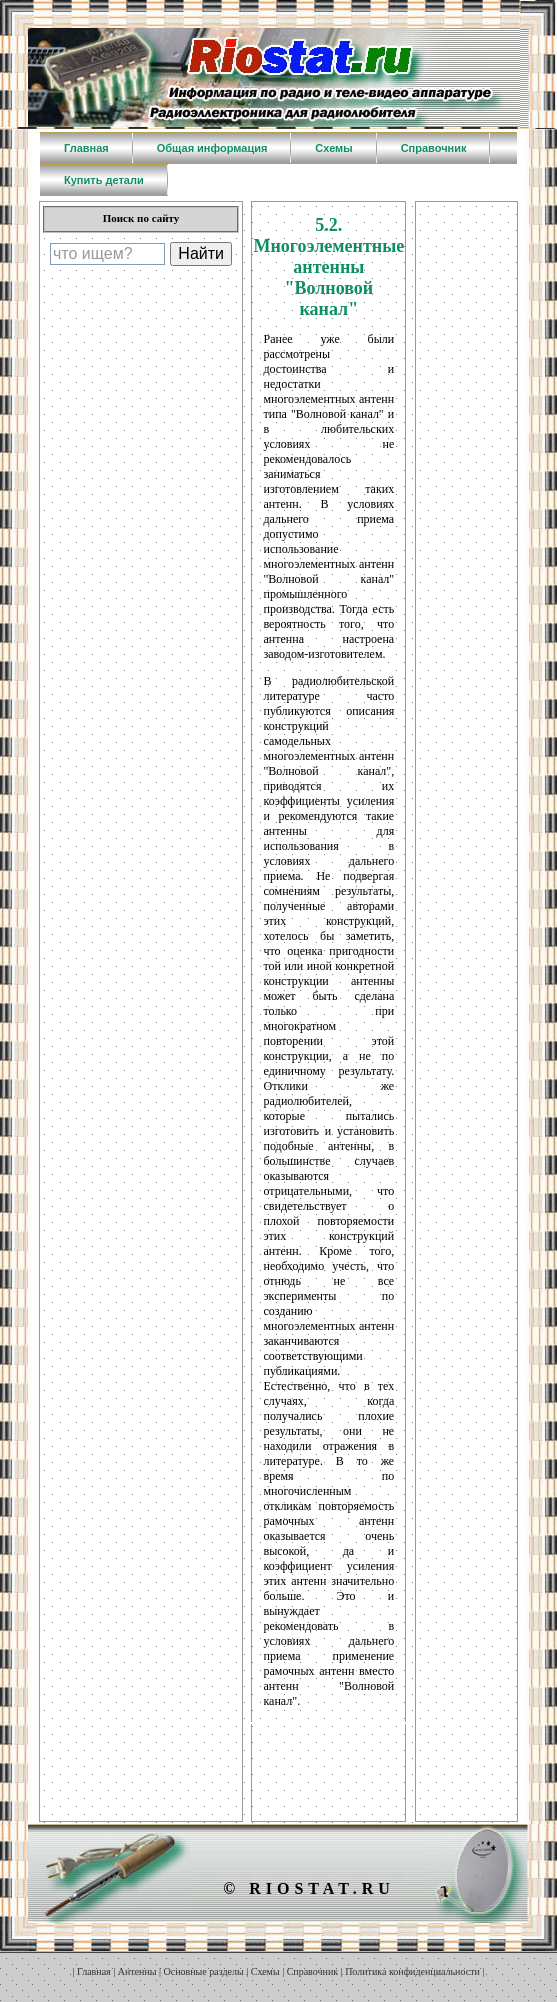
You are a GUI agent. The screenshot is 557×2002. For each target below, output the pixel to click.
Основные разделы (204, 1971)
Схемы (265, 1971)
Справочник (312, 1971)
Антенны (137, 1971)
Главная (94, 1971)
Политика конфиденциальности (412, 1971)
